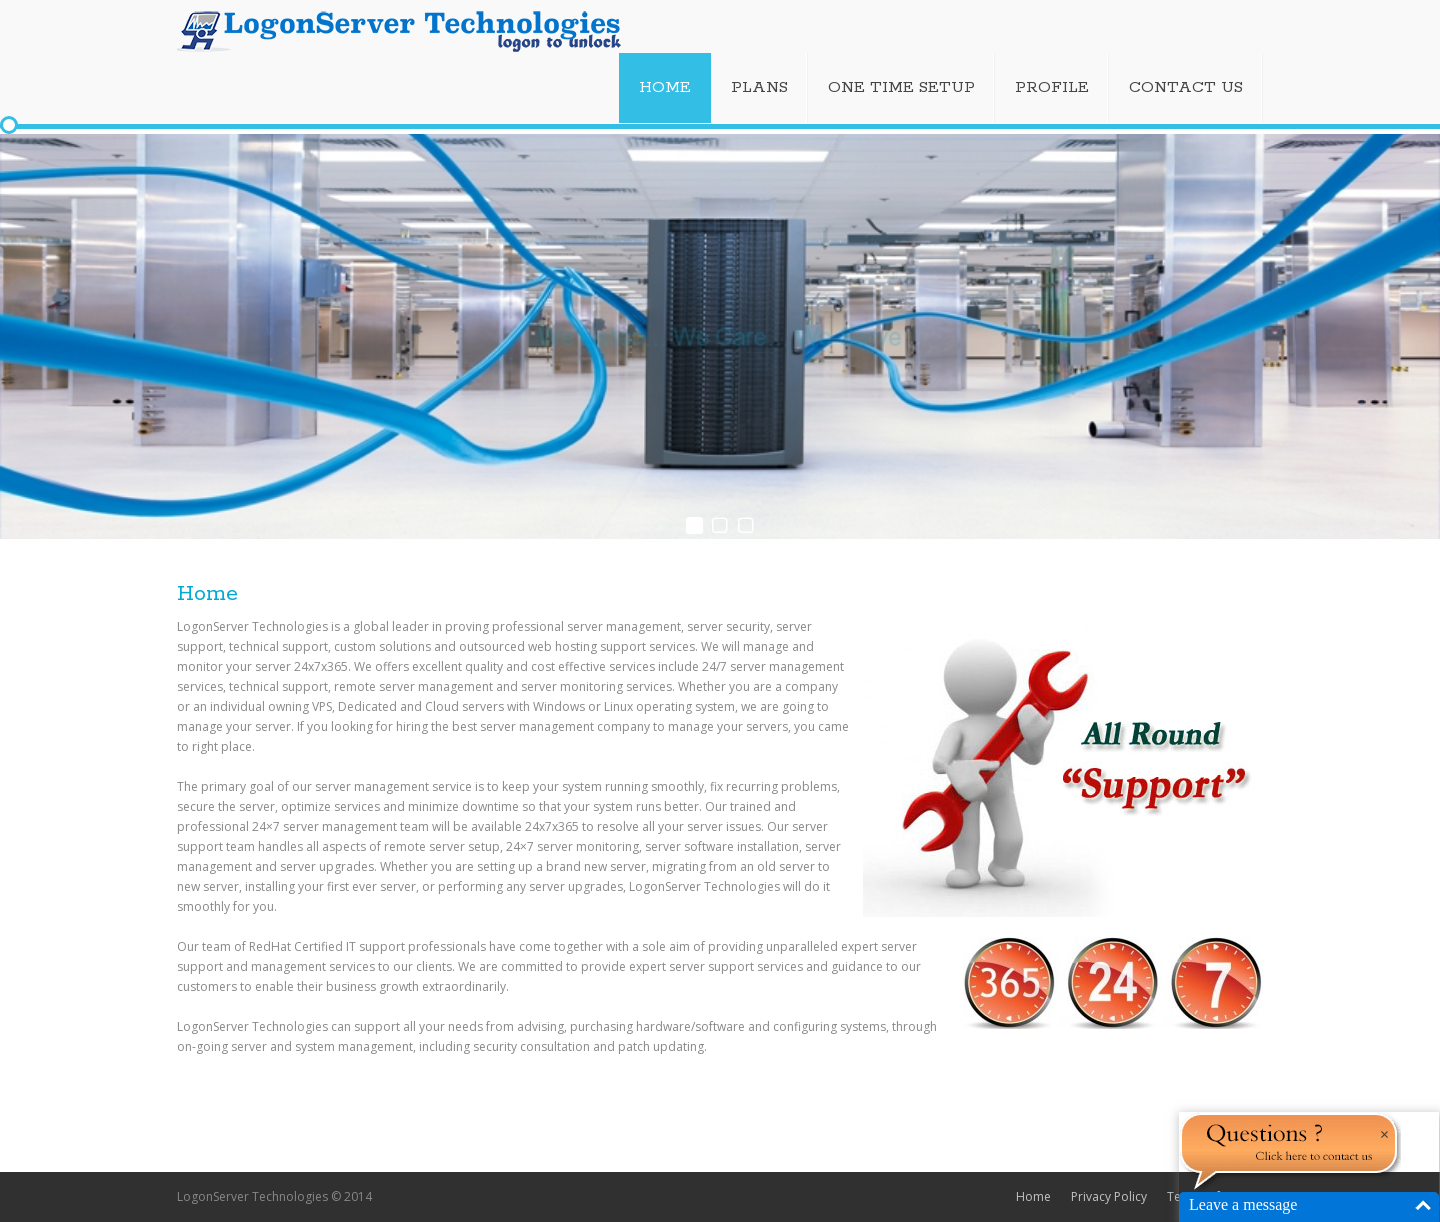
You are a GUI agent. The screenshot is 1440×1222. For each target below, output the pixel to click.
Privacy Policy (1109, 1196)
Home (1033, 1196)
